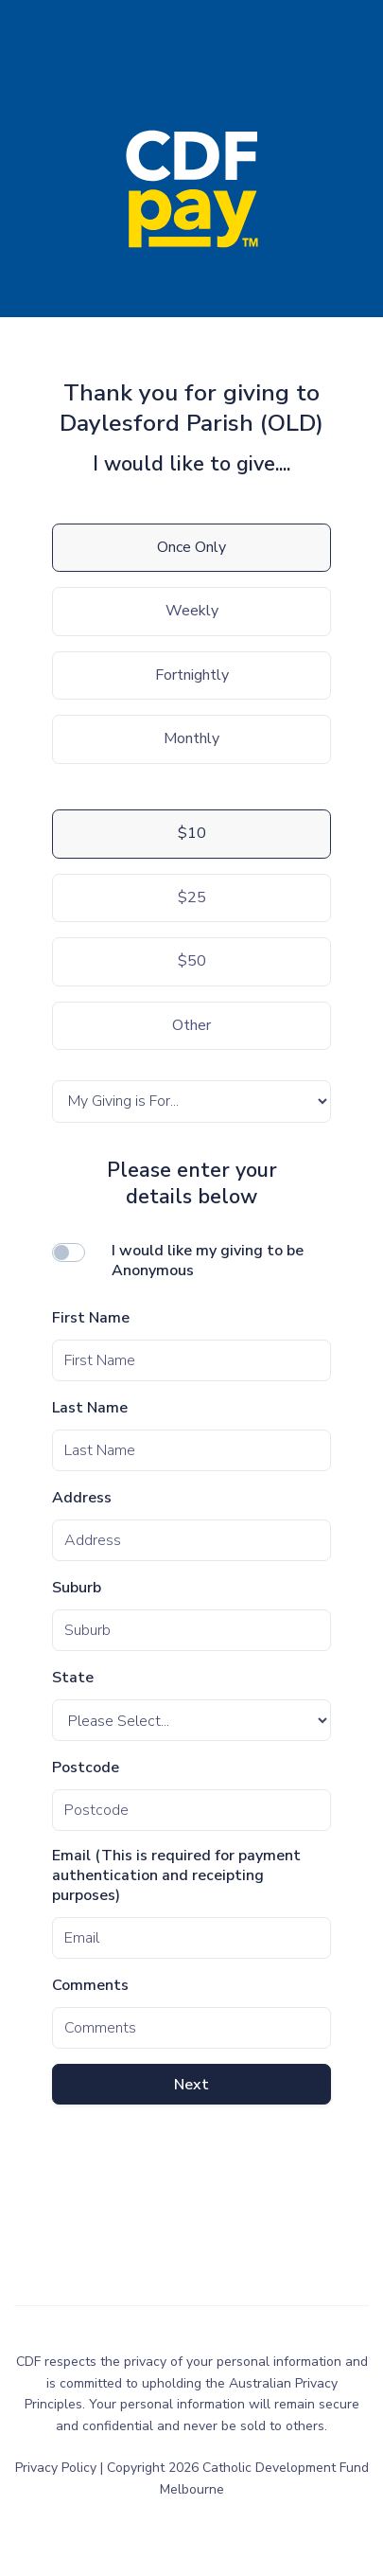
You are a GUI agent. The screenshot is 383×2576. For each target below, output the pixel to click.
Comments (90, 1986)
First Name (91, 1318)
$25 (192, 897)
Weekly (191, 610)
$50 (192, 960)
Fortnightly (192, 675)
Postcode (85, 1768)
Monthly (191, 738)
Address (82, 1498)
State (73, 1678)
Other (191, 1025)
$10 (192, 833)
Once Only (191, 547)
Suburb (76, 1588)
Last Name (90, 1408)
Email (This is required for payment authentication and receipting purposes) (176, 1875)
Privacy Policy (57, 2468)
